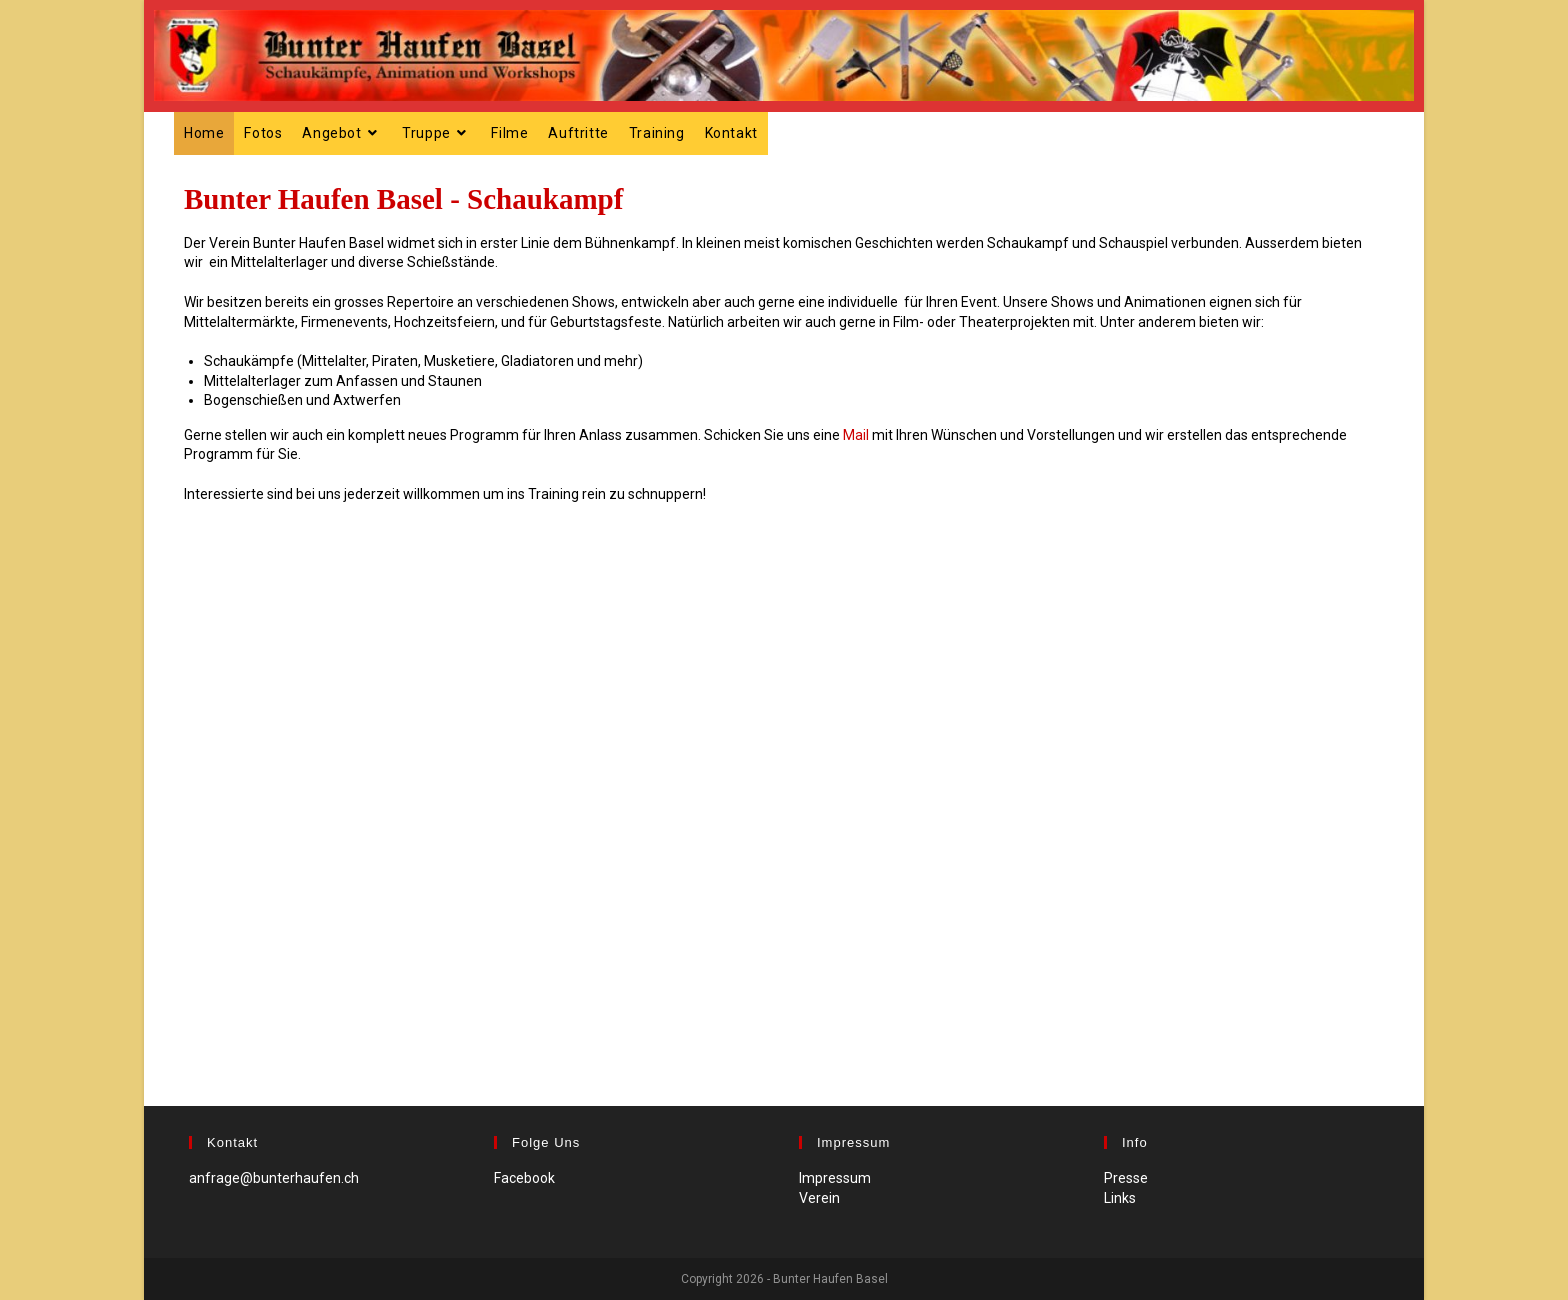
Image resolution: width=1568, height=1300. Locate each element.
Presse (1126, 1178)
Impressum (835, 1178)
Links (1120, 1198)
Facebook (524, 1178)
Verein (819, 1198)
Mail (856, 435)
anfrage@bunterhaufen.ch (274, 1178)
